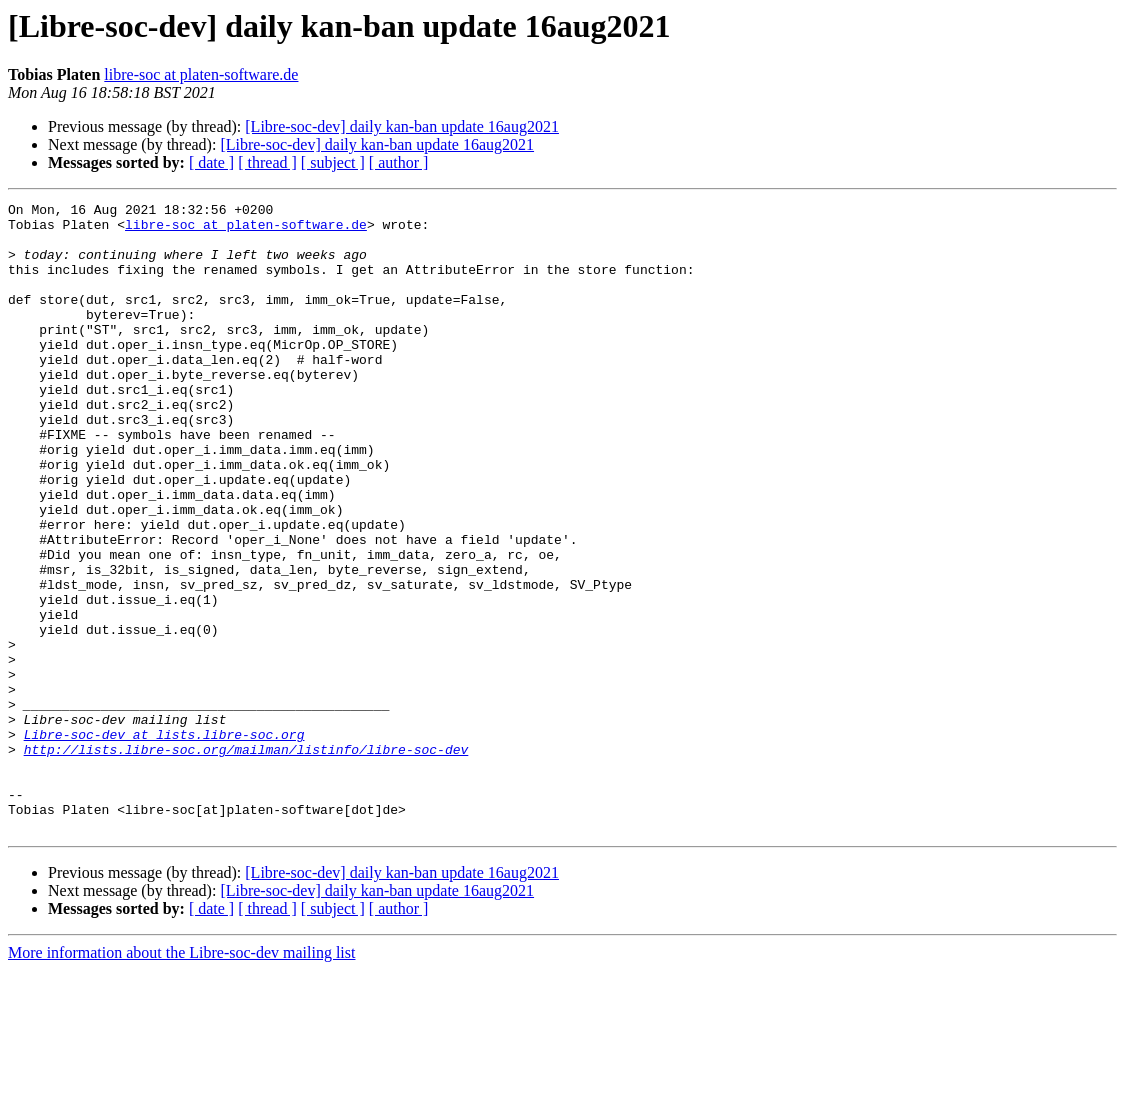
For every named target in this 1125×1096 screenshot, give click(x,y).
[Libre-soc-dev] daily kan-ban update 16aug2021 (402, 126)
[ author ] (399, 162)
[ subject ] (333, 162)
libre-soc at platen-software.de (201, 74)
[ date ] (211, 162)
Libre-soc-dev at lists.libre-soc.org (164, 842)
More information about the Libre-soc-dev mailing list (181, 1078)
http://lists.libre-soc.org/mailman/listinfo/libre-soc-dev (246, 860)
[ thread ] (267, 162)
